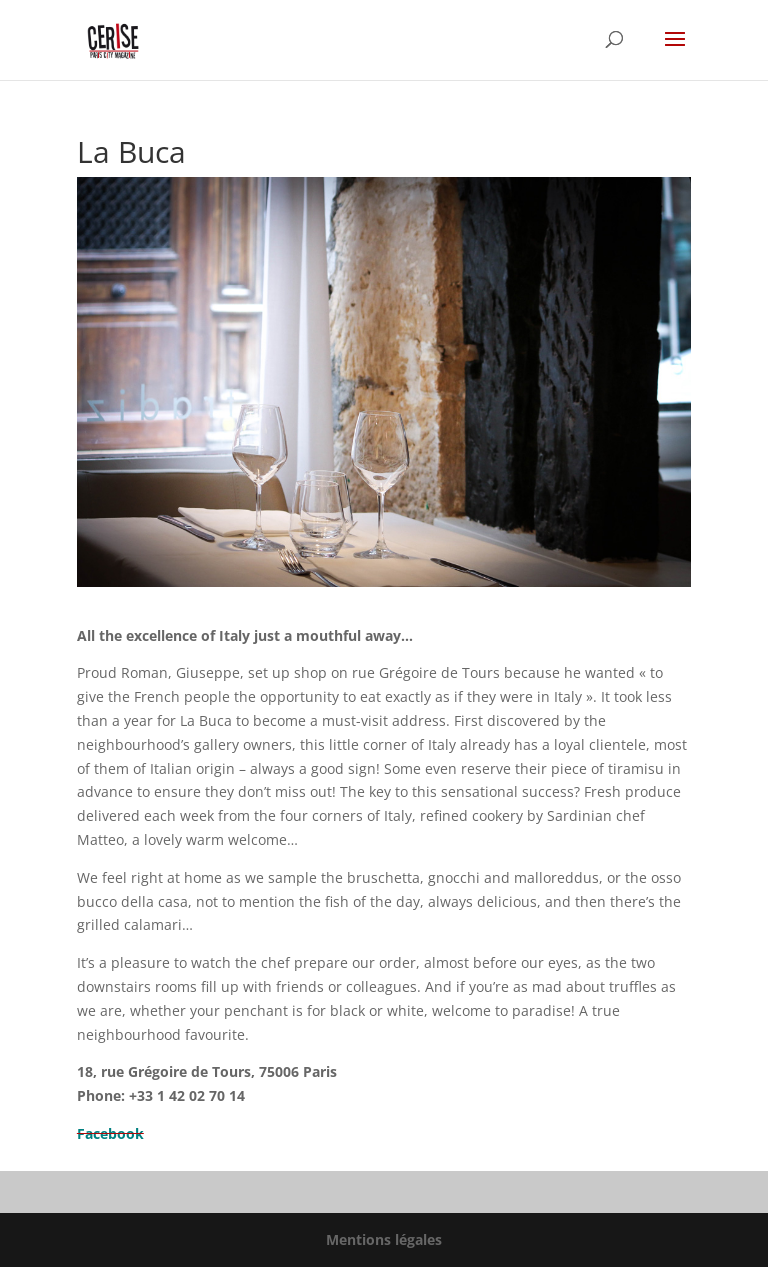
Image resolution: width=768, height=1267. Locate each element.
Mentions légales (384, 1239)
